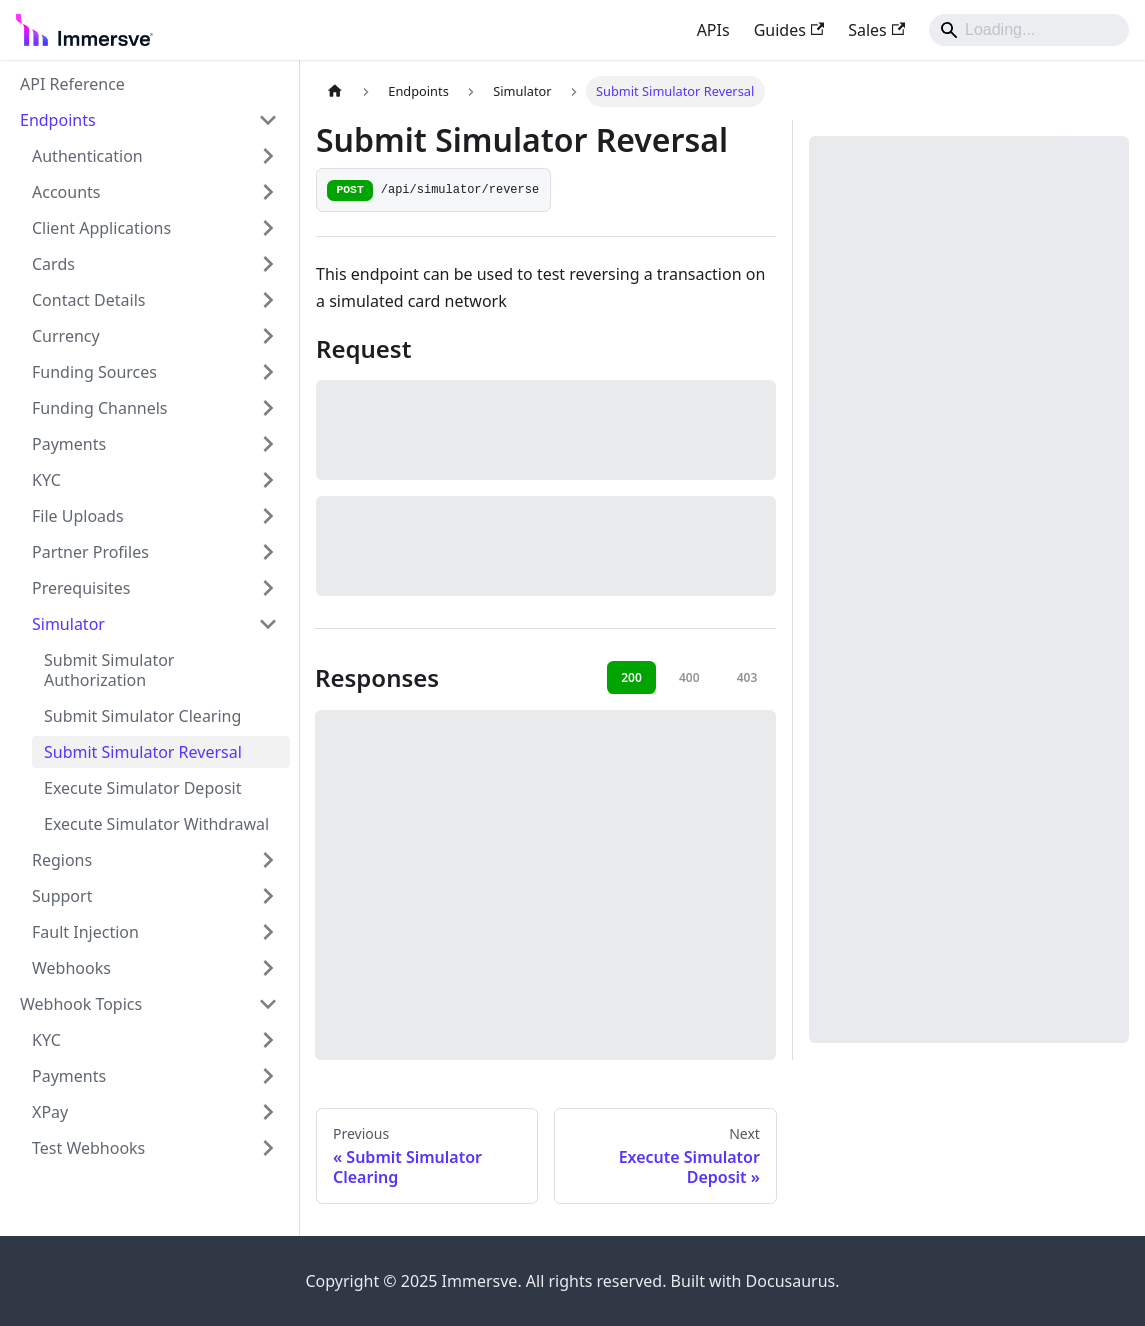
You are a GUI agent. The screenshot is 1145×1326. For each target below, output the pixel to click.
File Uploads (78, 516)
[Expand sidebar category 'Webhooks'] (268, 968)
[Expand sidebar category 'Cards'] (268, 264)
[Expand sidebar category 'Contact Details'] (268, 300)
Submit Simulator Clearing (142, 716)
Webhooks (71, 968)
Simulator (68, 624)
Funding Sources (94, 372)
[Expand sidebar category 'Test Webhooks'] (268, 1148)
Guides (789, 30)
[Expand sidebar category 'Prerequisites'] (268, 588)
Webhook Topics (81, 1004)
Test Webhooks (88, 1148)
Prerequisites (81, 588)
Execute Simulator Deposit (142, 788)
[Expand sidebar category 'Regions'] (268, 860)
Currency (66, 336)
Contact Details (88, 300)
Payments (69, 444)
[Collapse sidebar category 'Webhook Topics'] (268, 1004)
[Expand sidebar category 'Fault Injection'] (268, 932)
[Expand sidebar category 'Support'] (268, 896)
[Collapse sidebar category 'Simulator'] (268, 624)
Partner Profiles (90, 552)
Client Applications (101, 228)
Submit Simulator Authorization (109, 670)
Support (62, 896)
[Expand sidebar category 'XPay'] (268, 1112)
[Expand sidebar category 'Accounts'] (268, 192)
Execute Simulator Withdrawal (156, 824)
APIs (713, 30)
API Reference (72, 84)
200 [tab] (631, 677)
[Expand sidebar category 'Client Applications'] (268, 228)
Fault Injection (85, 932)
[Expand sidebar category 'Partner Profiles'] (268, 552)
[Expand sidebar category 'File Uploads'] (268, 516)
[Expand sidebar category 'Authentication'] (268, 156)
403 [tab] (747, 677)
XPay (50, 1112)
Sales (876, 30)
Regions (62, 860)
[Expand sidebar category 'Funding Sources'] (268, 372)
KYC (46, 480)
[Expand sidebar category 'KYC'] (268, 480)
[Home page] (335, 91)
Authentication (87, 156)
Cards (53, 264)
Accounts (66, 192)
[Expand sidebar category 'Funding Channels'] (268, 408)
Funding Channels (100, 408)
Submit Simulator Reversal (143, 752)
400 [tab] (689, 677)
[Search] (1029, 30)
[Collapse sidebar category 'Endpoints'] (268, 120)
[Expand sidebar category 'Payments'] (268, 444)
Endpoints (58, 120)
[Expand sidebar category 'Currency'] (268, 336)
